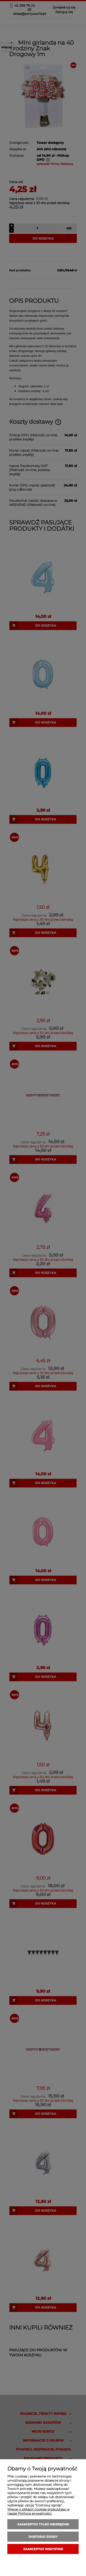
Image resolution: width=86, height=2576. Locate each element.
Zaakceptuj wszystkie (43, 2549)
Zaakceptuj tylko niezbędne (43, 2524)
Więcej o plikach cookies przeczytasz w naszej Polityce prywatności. (38, 2511)
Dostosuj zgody (43, 2536)
